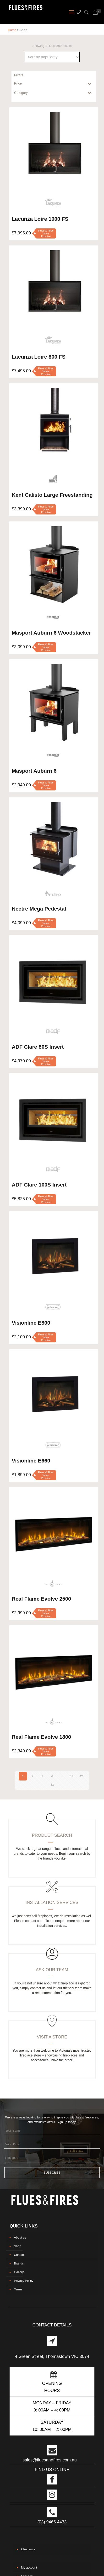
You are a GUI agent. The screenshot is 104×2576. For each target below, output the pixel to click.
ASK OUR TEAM (52, 1960)
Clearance (28, 2549)
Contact (19, 2255)
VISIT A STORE (52, 2027)
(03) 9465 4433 (51, 2522)
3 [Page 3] (42, 1776)
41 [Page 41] (71, 1776)
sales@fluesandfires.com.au (49, 2460)
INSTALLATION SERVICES (52, 1892)
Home (12, 30)
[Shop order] (52, 57)
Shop (17, 2246)
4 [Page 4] (52, 1776)
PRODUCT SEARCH (52, 1825)
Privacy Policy (23, 2280)
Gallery (19, 2272)
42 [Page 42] (81, 1776)
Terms (18, 2289)
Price (52, 83)
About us (20, 2237)
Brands (19, 2263)
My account (29, 2567)
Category (52, 93)
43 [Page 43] (52, 1785)
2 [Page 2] (32, 1776)
